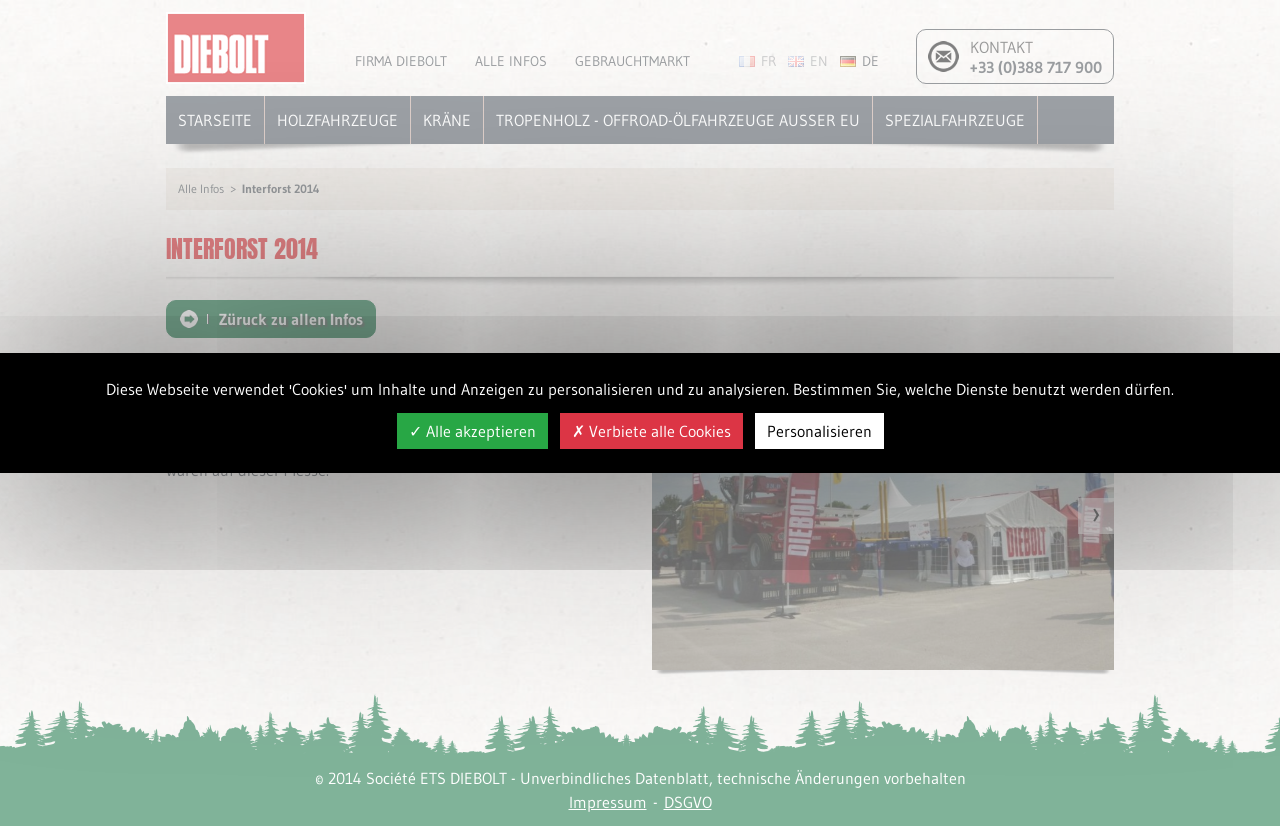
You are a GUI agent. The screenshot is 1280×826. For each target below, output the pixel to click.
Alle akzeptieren (472, 431)
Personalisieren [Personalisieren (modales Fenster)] (819, 431)
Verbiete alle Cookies (651, 431)
